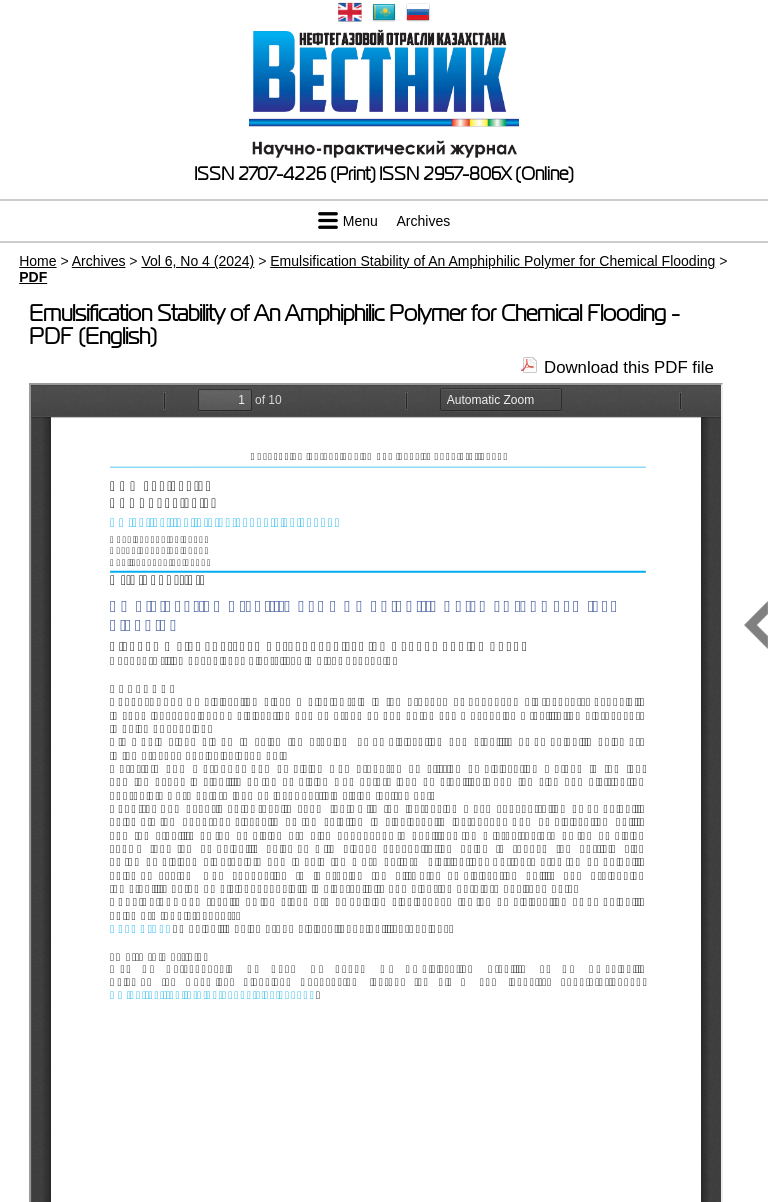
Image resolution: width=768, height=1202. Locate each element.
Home (37, 261)
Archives (424, 221)
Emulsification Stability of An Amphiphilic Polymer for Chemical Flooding (492, 261)
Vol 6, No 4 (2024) (197, 261)
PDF (33, 277)
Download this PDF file (629, 367)
